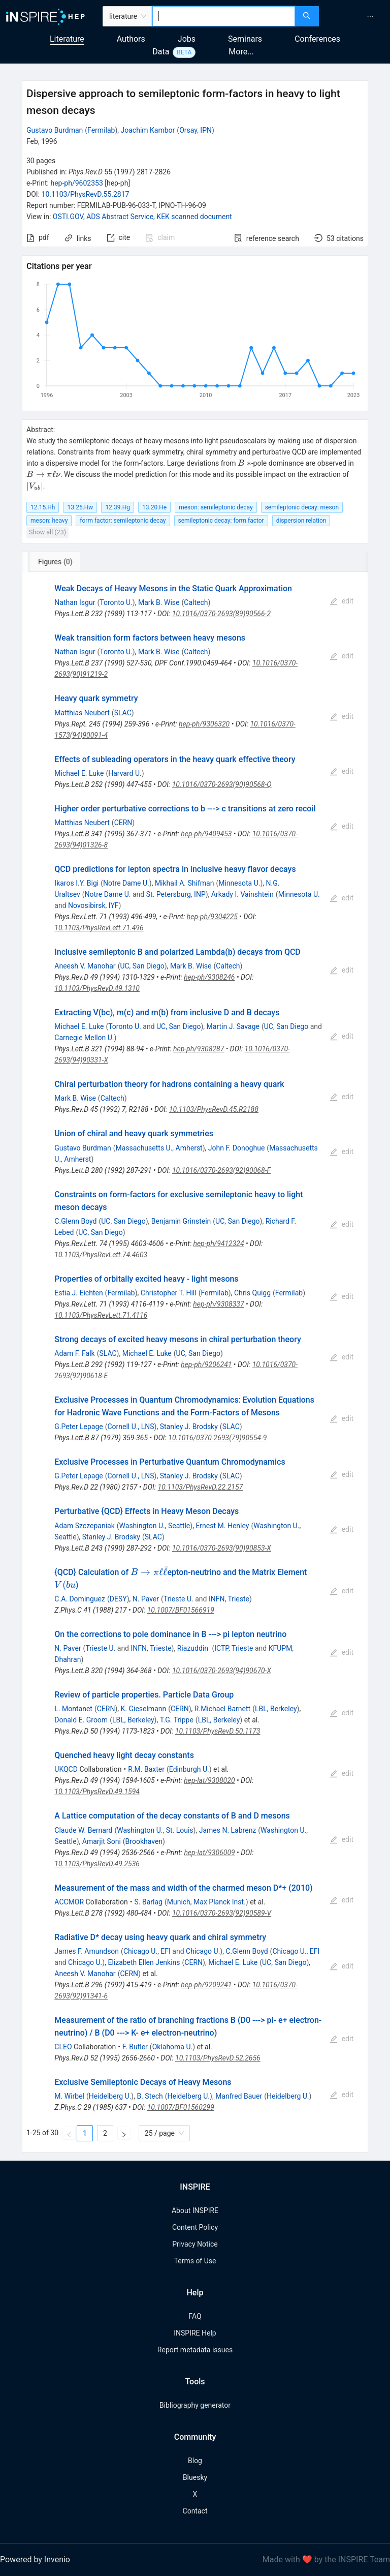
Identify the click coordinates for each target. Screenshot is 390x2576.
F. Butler (135, 2047)
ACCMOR (69, 1902)
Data (160, 51)
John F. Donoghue (236, 1148)
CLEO (63, 2047)
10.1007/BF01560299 (180, 2107)
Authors (131, 39)
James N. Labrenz (227, 1830)
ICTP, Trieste (233, 1648)
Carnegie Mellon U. (84, 1038)
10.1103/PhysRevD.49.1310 (97, 988)
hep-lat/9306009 (209, 1852)
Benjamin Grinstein (181, 1221)
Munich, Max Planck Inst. (206, 1902)
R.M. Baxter (146, 1769)
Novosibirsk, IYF (93, 905)
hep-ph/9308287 (198, 1049)
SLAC (123, 713)
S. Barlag (148, 1902)
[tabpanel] (195, 1362)
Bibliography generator (195, 2405)
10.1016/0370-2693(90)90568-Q (222, 784)
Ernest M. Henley (222, 1526)
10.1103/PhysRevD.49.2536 (97, 1864)
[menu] (356, 16)
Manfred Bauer (238, 2096)
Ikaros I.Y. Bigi (76, 883)
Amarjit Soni (101, 1841)
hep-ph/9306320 (204, 724)
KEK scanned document (194, 217)
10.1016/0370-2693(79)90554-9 (217, 1438)
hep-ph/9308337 (218, 1304)
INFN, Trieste (229, 1599)
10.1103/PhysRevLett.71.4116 (100, 1315)
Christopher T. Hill (169, 1293)
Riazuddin (193, 1648)
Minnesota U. (239, 883)
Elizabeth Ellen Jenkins (144, 1962)
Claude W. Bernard (83, 1830)
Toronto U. (116, 602)
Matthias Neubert (82, 713)
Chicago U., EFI (147, 1951)
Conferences (317, 39)
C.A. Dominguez (79, 1599)
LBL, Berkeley (276, 1709)
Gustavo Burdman (54, 130)
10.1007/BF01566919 (180, 1610)
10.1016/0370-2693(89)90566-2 (221, 614)
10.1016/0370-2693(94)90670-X (221, 1670)
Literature (67, 39)
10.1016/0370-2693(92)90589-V (221, 1913)
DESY (118, 1599)
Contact (195, 2511)
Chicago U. (203, 1951)
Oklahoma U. (172, 2047)
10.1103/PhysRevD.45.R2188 (213, 1109)
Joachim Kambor (148, 130)
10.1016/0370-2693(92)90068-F (221, 1170)
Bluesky (195, 2477)
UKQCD (66, 1769)
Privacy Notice (194, 2244)
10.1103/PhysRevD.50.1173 (218, 1731)
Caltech (196, 602)
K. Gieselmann (144, 1709)
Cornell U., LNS (130, 1426)
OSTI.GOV (68, 217)
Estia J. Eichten (78, 1293)
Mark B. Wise (159, 602)
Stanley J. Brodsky (189, 1426)
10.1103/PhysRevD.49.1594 (97, 1791)
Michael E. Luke (79, 773)
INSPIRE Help (195, 2333)
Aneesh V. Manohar (84, 966)
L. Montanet (73, 1709)
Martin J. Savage (233, 1026)
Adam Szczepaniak (84, 1526)
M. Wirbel (69, 2096)
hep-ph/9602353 (76, 183)
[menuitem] (370, 16)
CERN (123, 823)
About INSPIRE (195, 2210)
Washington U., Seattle (154, 1526)
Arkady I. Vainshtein (242, 894)
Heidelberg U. (110, 2096)
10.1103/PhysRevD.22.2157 (200, 1487)
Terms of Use (195, 2261)
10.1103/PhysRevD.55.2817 (85, 194)
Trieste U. (178, 1599)
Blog (195, 2461)
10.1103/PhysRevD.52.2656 (218, 2058)
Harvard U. (125, 773)
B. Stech (149, 2096)
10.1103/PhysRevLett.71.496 (98, 928)
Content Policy (195, 2227)
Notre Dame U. (126, 883)
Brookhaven (143, 1841)
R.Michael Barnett (222, 1709)
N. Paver (146, 1599)
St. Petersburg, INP (176, 894)
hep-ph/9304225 (212, 917)
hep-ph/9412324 (218, 1243)
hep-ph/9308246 (209, 977)
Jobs (187, 39)
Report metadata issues (195, 2350)
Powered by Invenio (35, 2559)
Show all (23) (47, 532)
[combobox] (223, 16)
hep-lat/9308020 (209, 1780)
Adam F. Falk (74, 1353)
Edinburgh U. (189, 1769)
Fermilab (101, 130)
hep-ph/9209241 (206, 1985)
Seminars (245, 39)
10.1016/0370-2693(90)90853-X (221, 1548)
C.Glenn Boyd (75, 1221)
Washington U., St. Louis (155, 1830)
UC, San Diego (142, 966)
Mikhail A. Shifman (184, 883)
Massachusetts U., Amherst (158, 1148)
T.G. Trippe (176, 1720)
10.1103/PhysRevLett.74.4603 (100, 1255)
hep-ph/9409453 (206, 834)
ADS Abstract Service (119, 217)
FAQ (194, 2316)
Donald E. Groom (81, 1720)
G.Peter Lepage (78, 1426)
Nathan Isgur (74, 602)
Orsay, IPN (195, 130)
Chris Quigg (252, 1293)
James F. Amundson (86, 1951)
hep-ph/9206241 (206, 1364)
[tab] (55, 561)
